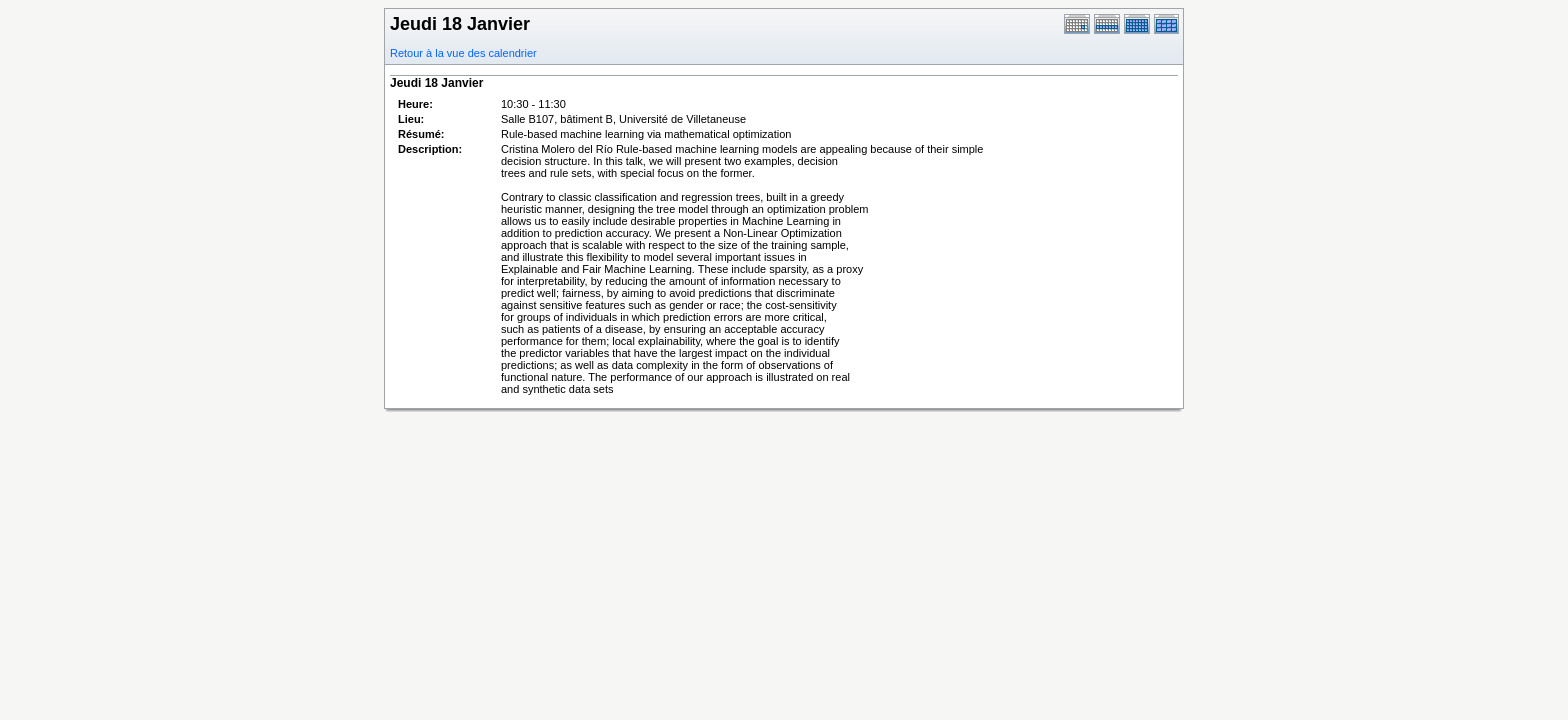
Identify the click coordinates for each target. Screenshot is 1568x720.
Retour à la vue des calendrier (463, 53)
